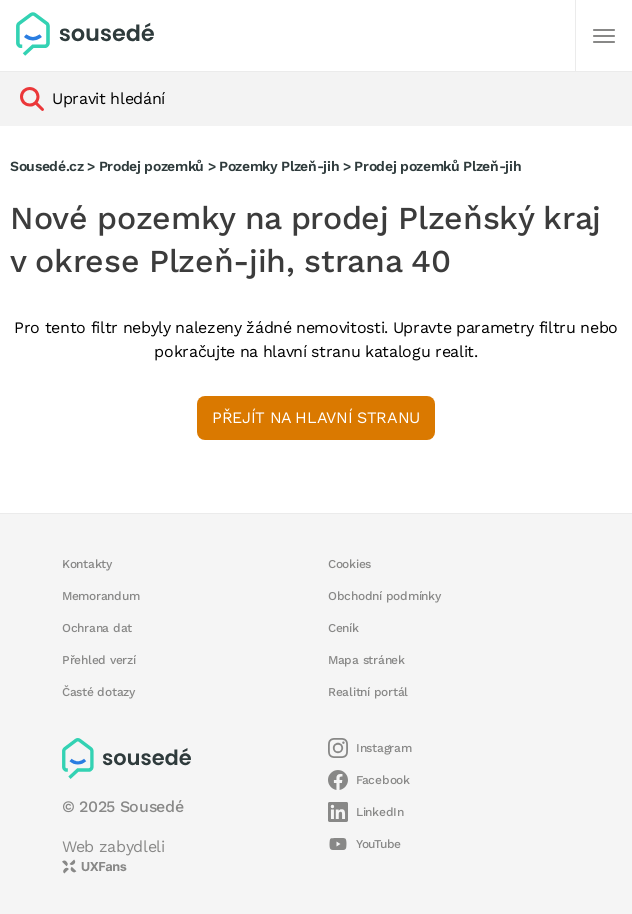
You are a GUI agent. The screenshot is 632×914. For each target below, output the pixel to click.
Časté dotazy (98, 692)
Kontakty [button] (87, 564)
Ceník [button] (343, 628)
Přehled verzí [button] (99, 660)
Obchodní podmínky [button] (384, 596)
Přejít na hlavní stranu (316, 417)
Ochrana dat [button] (97, 628)
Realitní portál (368, 692)
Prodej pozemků (151, 166)
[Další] (604, 36)
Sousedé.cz (47, 166)
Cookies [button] (349, 564)
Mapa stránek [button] (366, 660)
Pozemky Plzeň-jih (279, 166)
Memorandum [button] (100, 596)
